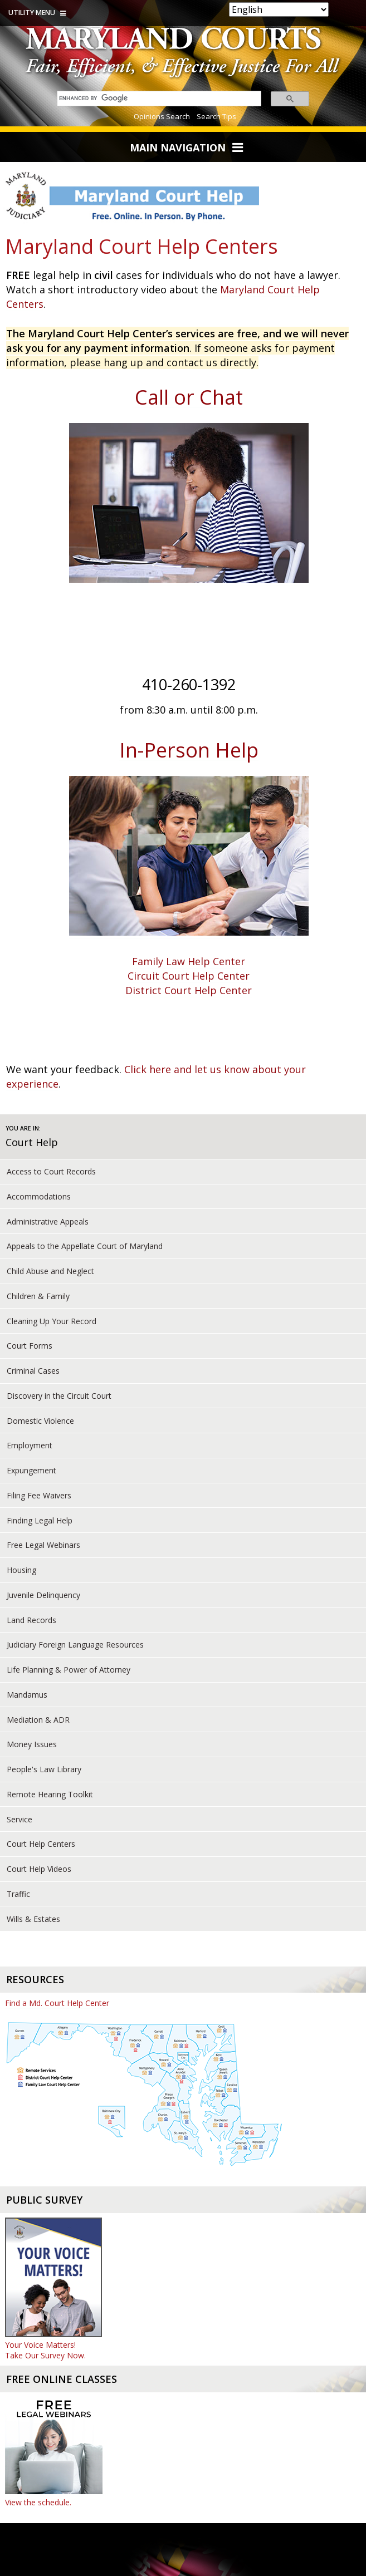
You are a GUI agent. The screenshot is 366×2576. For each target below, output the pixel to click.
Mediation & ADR (38, 1719)
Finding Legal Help (39, 1520)
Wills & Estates (33, 1919)
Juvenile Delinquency (43, 1595)
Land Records (31, 1620)
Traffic (18, 1894)
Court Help (32, 1142)
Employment (29, 1445)
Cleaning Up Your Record (51, 1321)
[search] (156, 98)
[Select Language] (279, 9)
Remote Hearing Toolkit (50, 1794)
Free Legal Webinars (43, 1545)
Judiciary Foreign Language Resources (75, 1644)
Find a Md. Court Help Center (57, 2003)
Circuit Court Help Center (189, 975)
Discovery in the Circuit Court (59, 1395)
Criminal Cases (33, 1370)
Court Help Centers (41, 1843)
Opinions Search (162, 116)
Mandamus (27, 1694)
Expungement (31, 1470)
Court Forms (29, 1345)
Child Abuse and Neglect (50, 1271)
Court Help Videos (39, 1869)
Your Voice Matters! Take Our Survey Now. (45, 2350)
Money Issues (32, 1744)
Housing (21, 1570)
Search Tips (216, 116)
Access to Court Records (51, 1171)
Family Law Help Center (188, 961)
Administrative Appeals (48, 1221)
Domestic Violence (40, 1420)
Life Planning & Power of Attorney (68, 1669)
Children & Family (38, 1296)
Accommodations (39, 1196)
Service (19, 1819)
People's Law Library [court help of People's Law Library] (44, 1769)
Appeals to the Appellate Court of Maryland (85, 1246)
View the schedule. (38, 2502)
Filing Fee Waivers (39, 1495)
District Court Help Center (188, 990)
